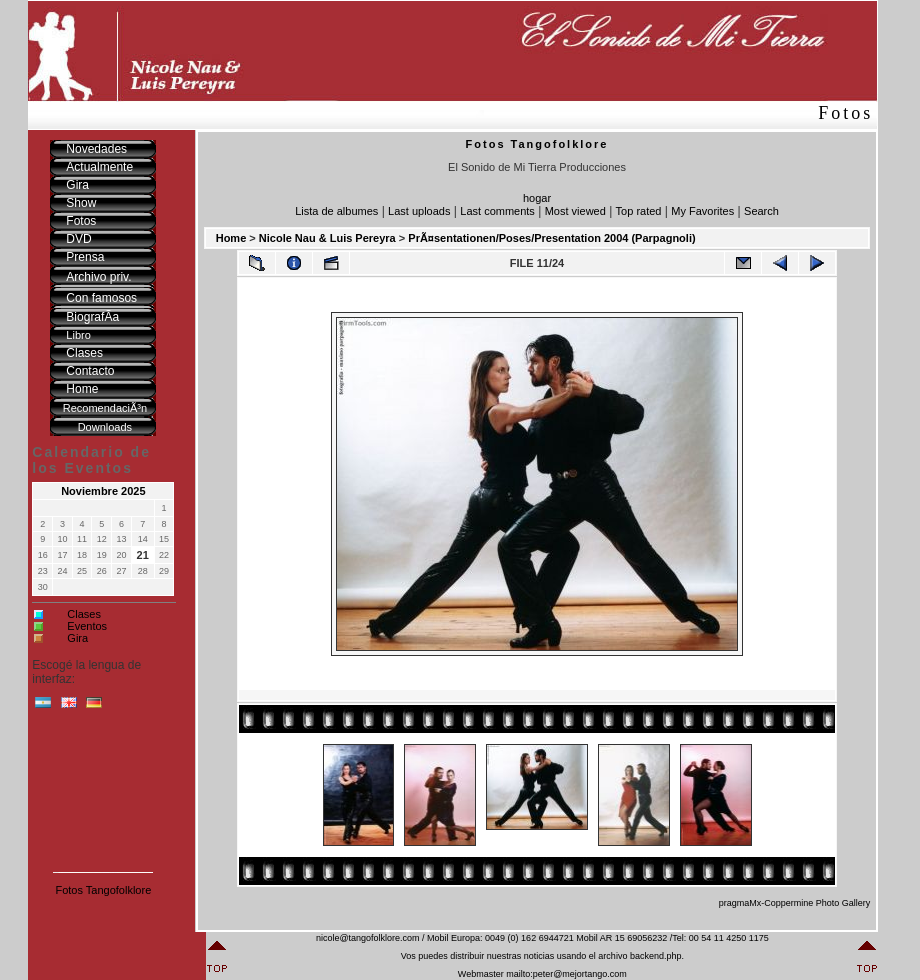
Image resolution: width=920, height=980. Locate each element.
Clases (84, 614)
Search (761, 211)
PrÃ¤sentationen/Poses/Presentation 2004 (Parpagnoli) (551, 238)
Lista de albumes (336, 211)
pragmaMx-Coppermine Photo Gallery (795, 903)
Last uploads (419, 211)
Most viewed (575, 211)
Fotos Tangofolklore (103, 890)
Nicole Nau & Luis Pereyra (327, 238)
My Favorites (702, 211)
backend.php (656, 956)
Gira (77, 638)
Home (231, 238)
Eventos (87, 626)
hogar (537, 198)
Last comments (497, 211)
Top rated (639, 211)
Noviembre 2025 (103, 491)
